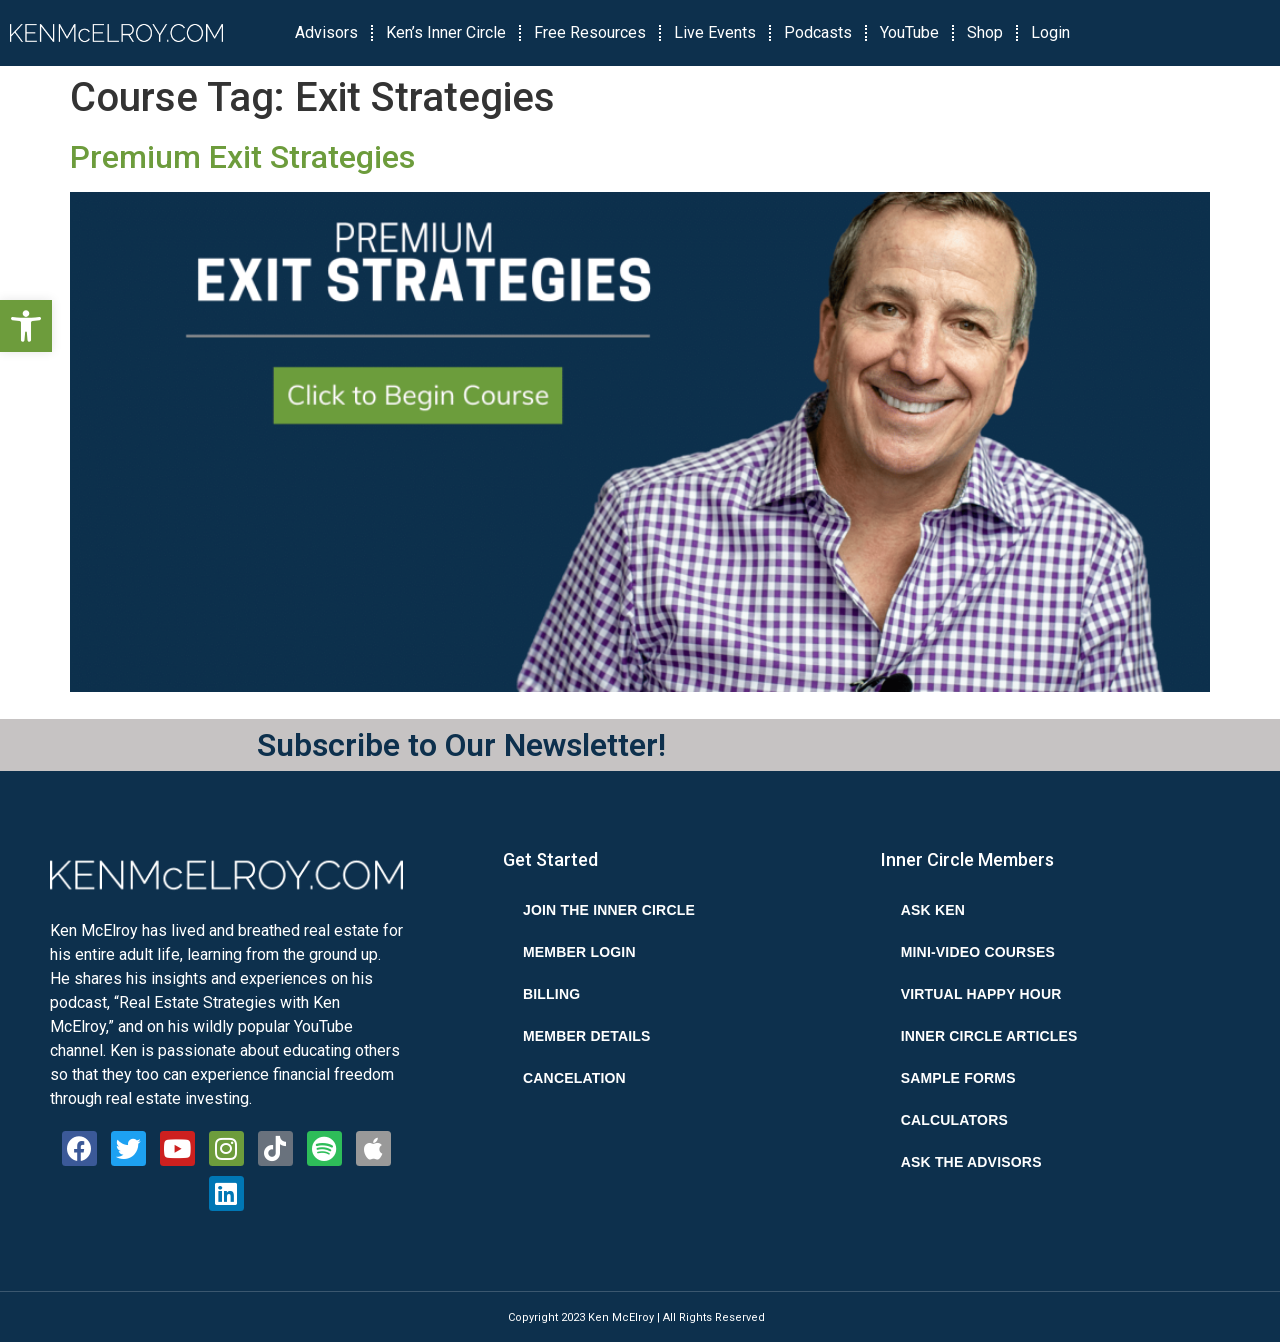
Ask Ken (933, 910)
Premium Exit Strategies (242, 157)
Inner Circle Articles (989, 1036)
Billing (551, 994)
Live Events (715, 32)
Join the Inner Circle (609, 910)
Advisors (326, 32)
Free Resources (590, 32)
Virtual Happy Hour (981, 994)
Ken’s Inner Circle (446, 32)
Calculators (954, 1120)
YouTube (909, 32)
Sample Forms (958, 1078)
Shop (985, 32)
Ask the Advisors (971, 1162)
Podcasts (818, 32)
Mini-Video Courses (978, 952)
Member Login (579, 952)
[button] (26, 326)
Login (1050, 32)
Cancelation (574, 1078)
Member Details (587, 1036)
